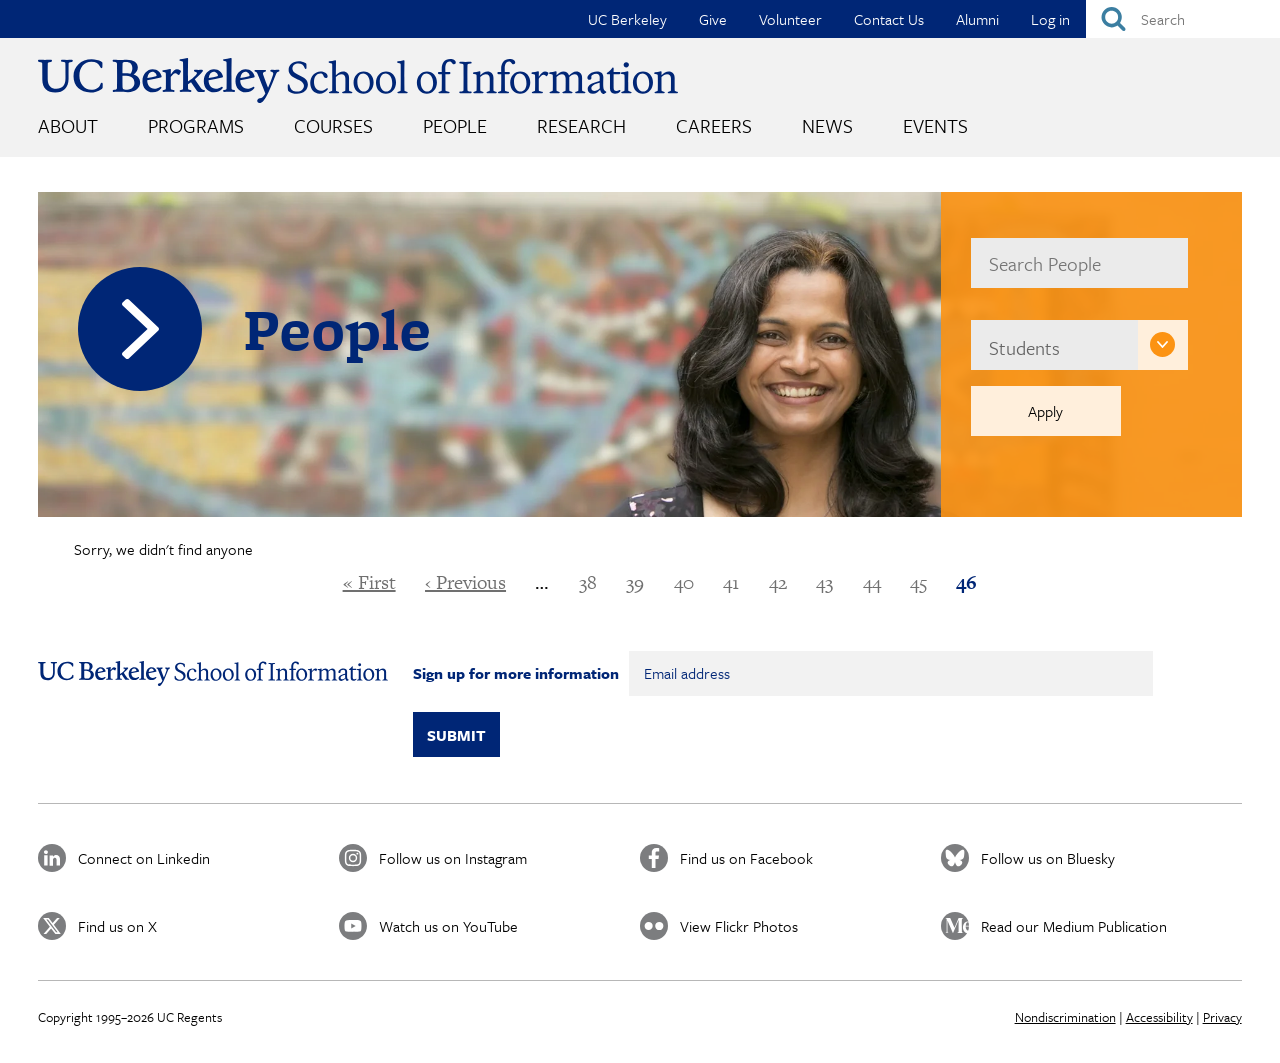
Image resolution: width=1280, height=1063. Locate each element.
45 (918, 582)
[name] (1079, 263)
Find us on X (117, 926)
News (827, 125)
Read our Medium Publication (1074, 926)
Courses (333, 125)
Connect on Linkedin (144, 858)
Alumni (977, 19)
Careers (714, 125)
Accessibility (1159, 1017)
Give (713, 19)
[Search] (1183, 19)
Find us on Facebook (746, 858)
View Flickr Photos (739, 926)
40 (684, 582)
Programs (196, 125)
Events (935, 125)
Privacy (1222, 1017)
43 (824, 582)
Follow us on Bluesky (1048, 858)
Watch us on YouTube (448, 926)
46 (966, 582)
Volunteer (790, 19)
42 (778, 582)
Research (581, 125)
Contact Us (889, 19)
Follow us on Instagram (453, 858)
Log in (1050, 19)
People (455, 125)
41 (731, 582)
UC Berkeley (627, 19)
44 (872, 582)
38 (588, 582)
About (68, 125)
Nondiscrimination (1065, 1017)
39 (635, 582)
